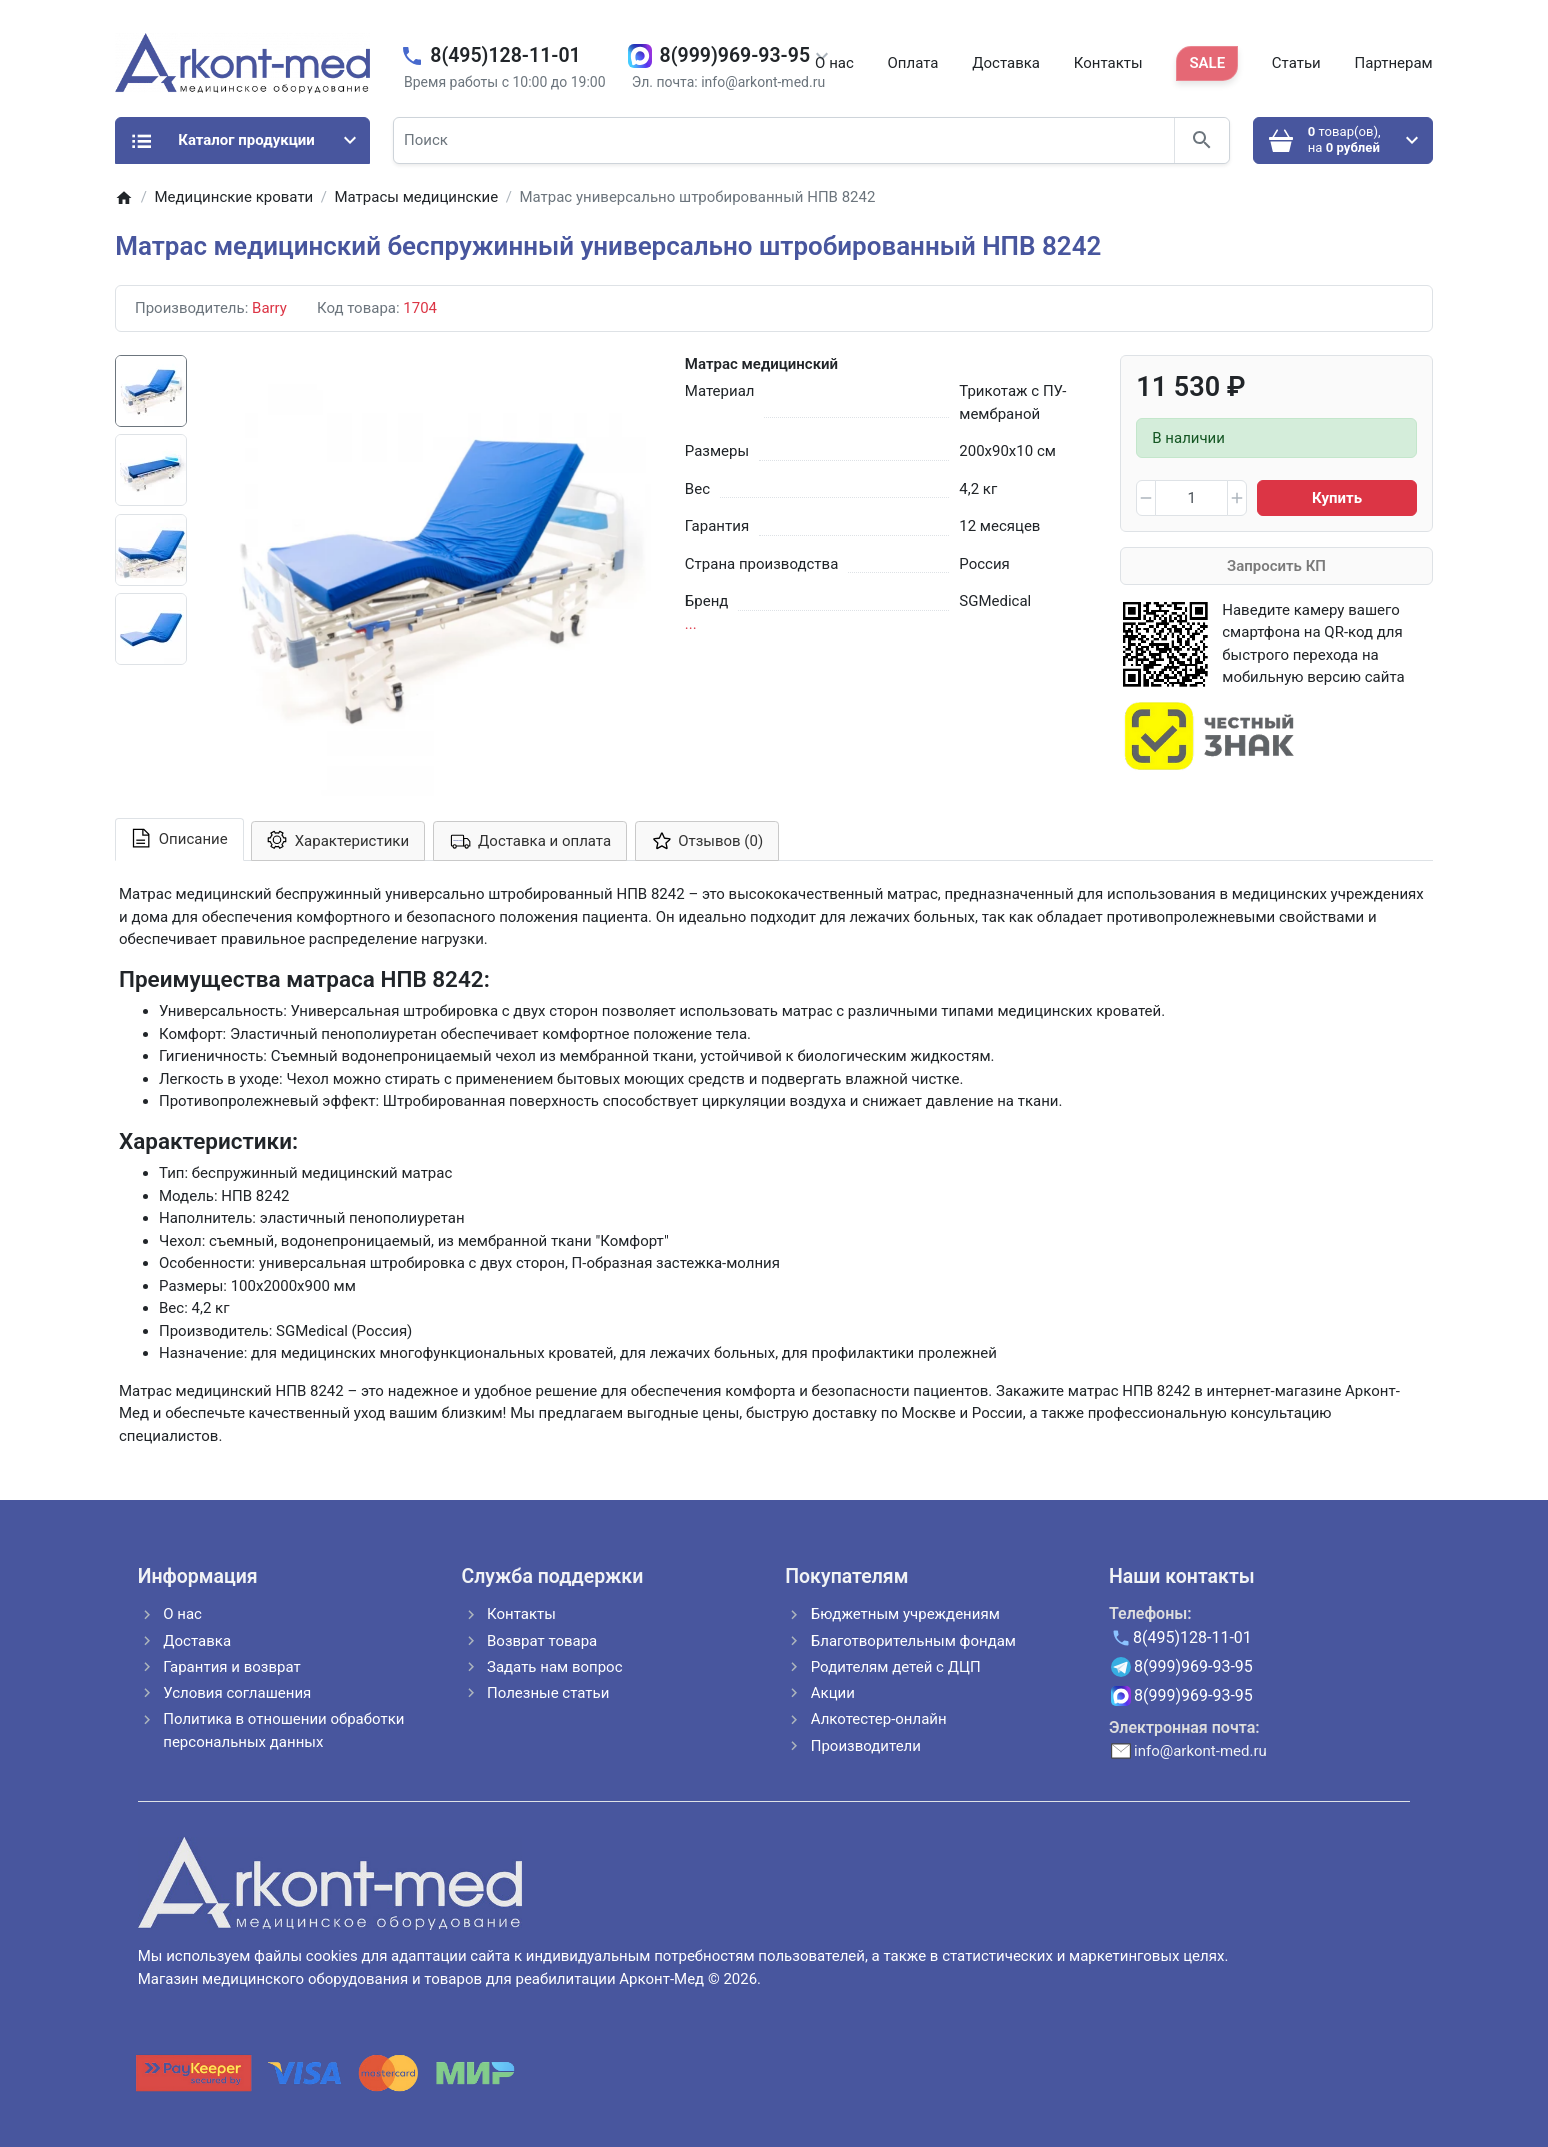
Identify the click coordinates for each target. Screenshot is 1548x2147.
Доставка (1006, 63)
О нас (834, 63)
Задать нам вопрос (555, 1667)
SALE (1207, 63)
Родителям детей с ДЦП (896, 1667)
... (691, 624)
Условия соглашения (237, 1693)
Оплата (913, 63)
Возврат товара (542, 1641)
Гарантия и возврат (231, 1667)
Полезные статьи (548, 1693)
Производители (866, 1746)
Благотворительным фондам (913, 1641)
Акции (833, 1693)
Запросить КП (1276, 566)
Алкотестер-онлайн (879, 1719)
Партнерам (1394, 63)
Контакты (1108, 63)
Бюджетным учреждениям (905, 1614)
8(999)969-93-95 (735, 55)
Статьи (1296, 63)
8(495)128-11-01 (505, 55)
